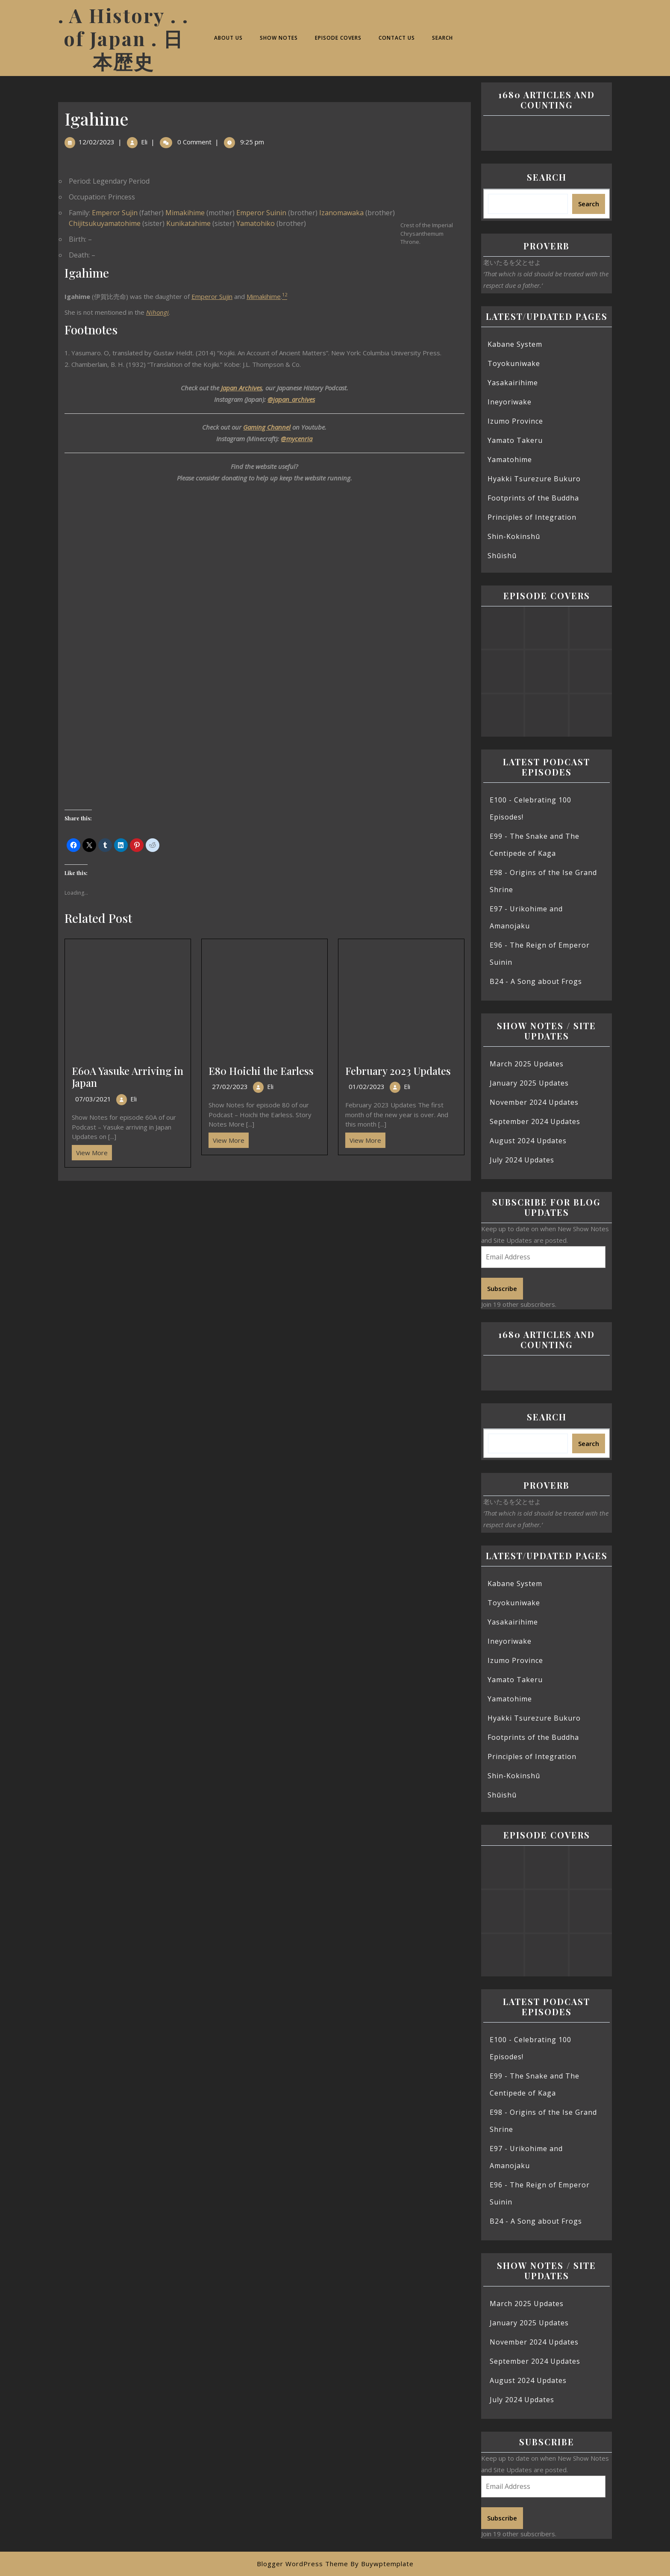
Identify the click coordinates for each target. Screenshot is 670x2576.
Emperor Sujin (115, 212)
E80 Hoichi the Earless (261, 1070)
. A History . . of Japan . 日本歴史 (123, 38)
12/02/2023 (97, 142)
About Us (228, 37)
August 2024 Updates (528, 1140)
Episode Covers (338, 37)
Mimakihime (185, 212)
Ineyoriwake (510, 402)
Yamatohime (510, 459)
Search (442, 37)
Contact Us (397, 37)
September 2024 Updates (535, 1121)
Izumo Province (515, 421)
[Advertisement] (264, 1244)
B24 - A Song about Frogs (536, 981)
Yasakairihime (513, 382)
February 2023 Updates (398, 1070)
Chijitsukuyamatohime (105, 223)
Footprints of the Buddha (533, 498)
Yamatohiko (255, 223)
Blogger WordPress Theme (302, 2563)
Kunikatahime (188, 223)
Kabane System (515, 344)
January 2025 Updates (529, 1083)
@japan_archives (291, 399)
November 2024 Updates (534, 1102)
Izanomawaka (341, 212)
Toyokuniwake (514, 363)
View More (90, 1151)
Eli (144, 142)
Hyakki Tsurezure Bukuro (534, 478)
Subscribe (502, 1288)
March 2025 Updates (527, 1063)
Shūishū (502, 555)
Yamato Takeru (515, 440)
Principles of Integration (532, 517)
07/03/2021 (93, 1099)
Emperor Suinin (261, 212)
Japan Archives (241, 387)
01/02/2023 (367, 1086)
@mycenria (296, 438)
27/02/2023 (230, 1086)
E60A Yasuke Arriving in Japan (127, 1077)
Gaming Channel (267, 427)
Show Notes (279, 37)
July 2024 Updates (522, 1160)
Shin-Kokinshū (514, 536)
